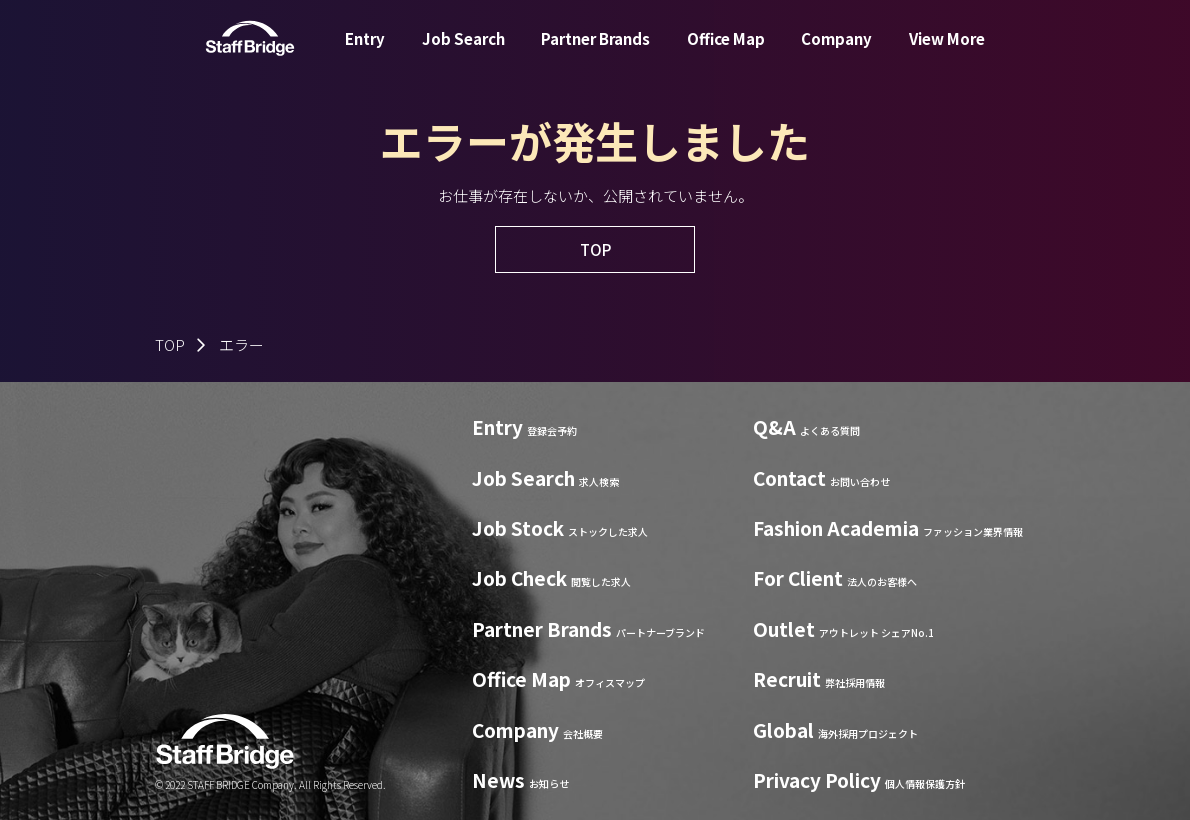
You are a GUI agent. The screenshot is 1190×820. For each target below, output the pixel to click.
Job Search (463, 53)
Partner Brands (595, 53)
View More (947, 53)
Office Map (726, 53)
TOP (170, 344)
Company (836, 53)
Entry (365, 53)
